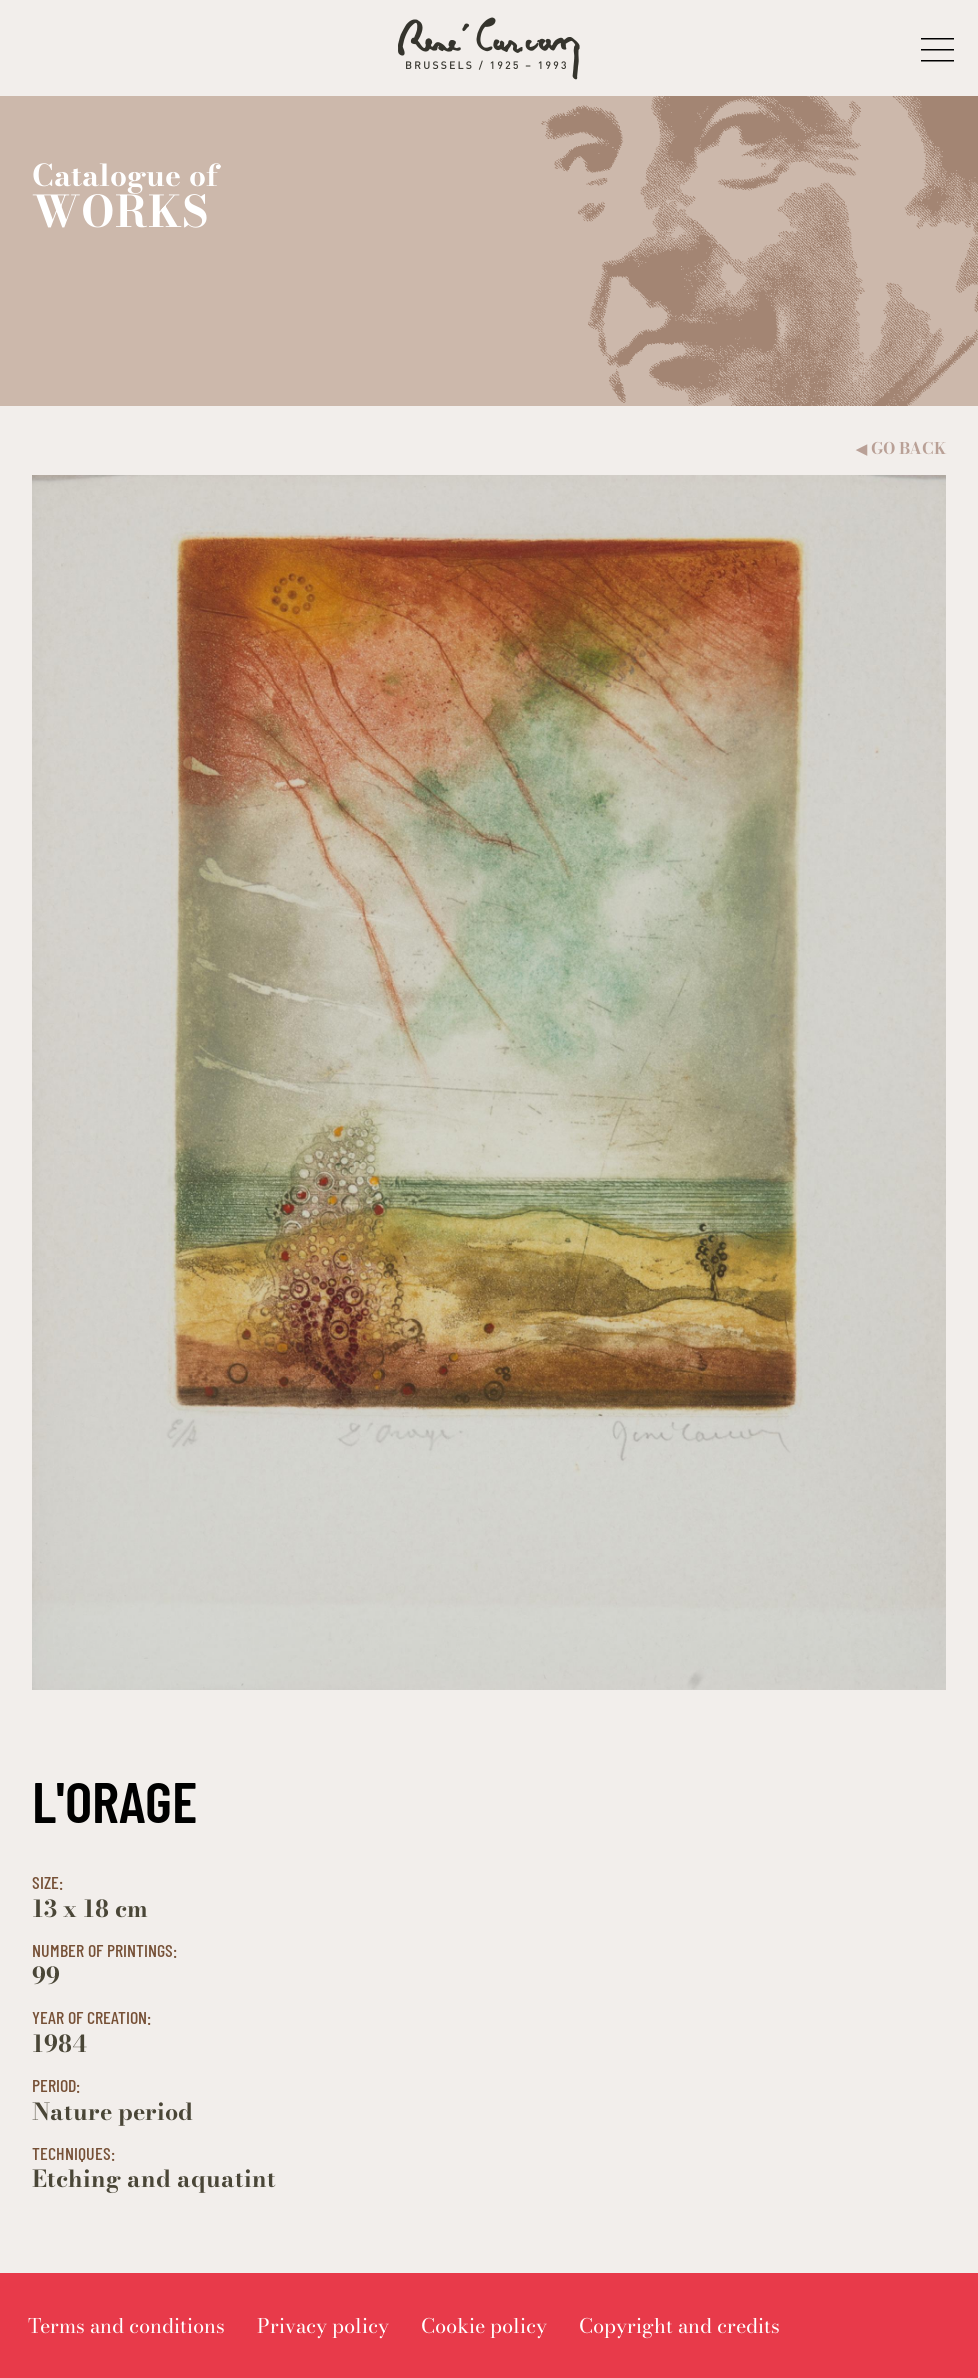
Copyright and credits (679, 2325)
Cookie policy (484, 2325)
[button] (937, 49)
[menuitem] (126, 2325)
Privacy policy (323, 2325)
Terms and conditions (126, 2325)
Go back (901, 448)
